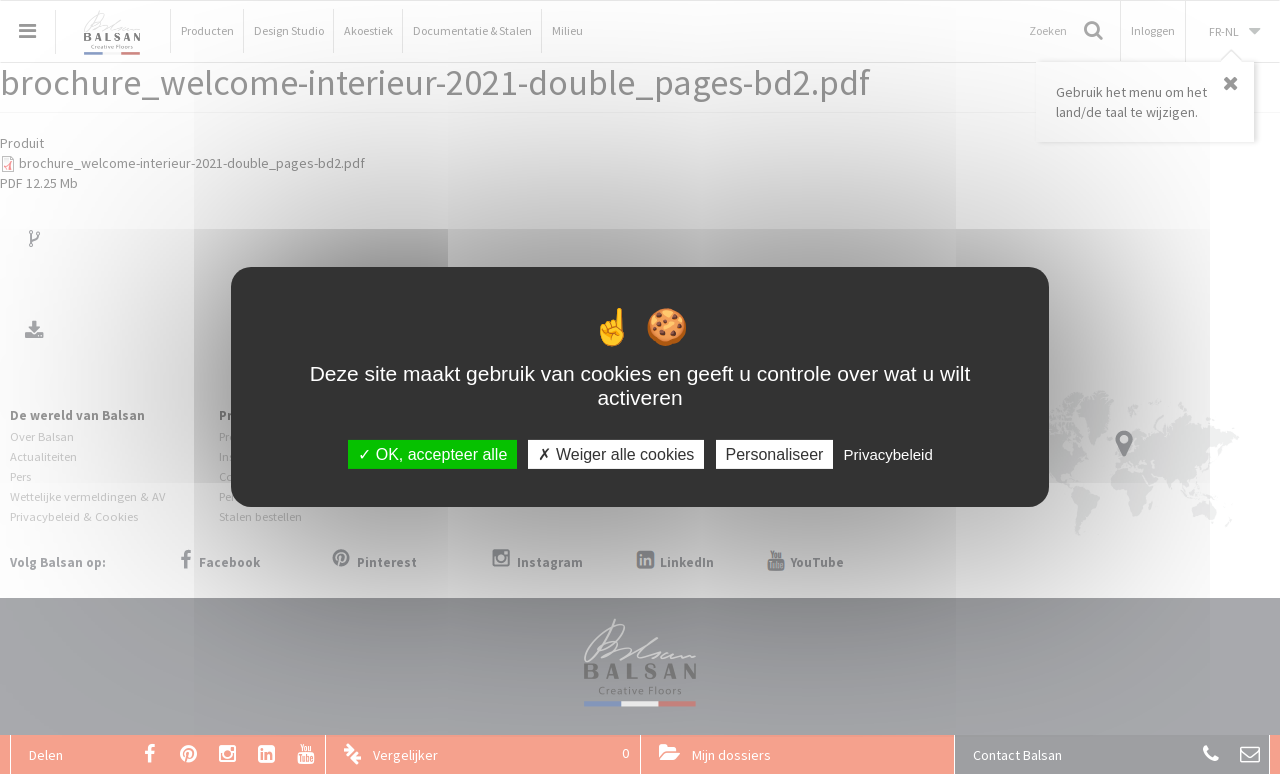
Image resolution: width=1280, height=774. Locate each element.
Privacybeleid (888, 454)
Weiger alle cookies (616, 454)
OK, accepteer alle (432, 454)
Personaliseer (775, 454)
